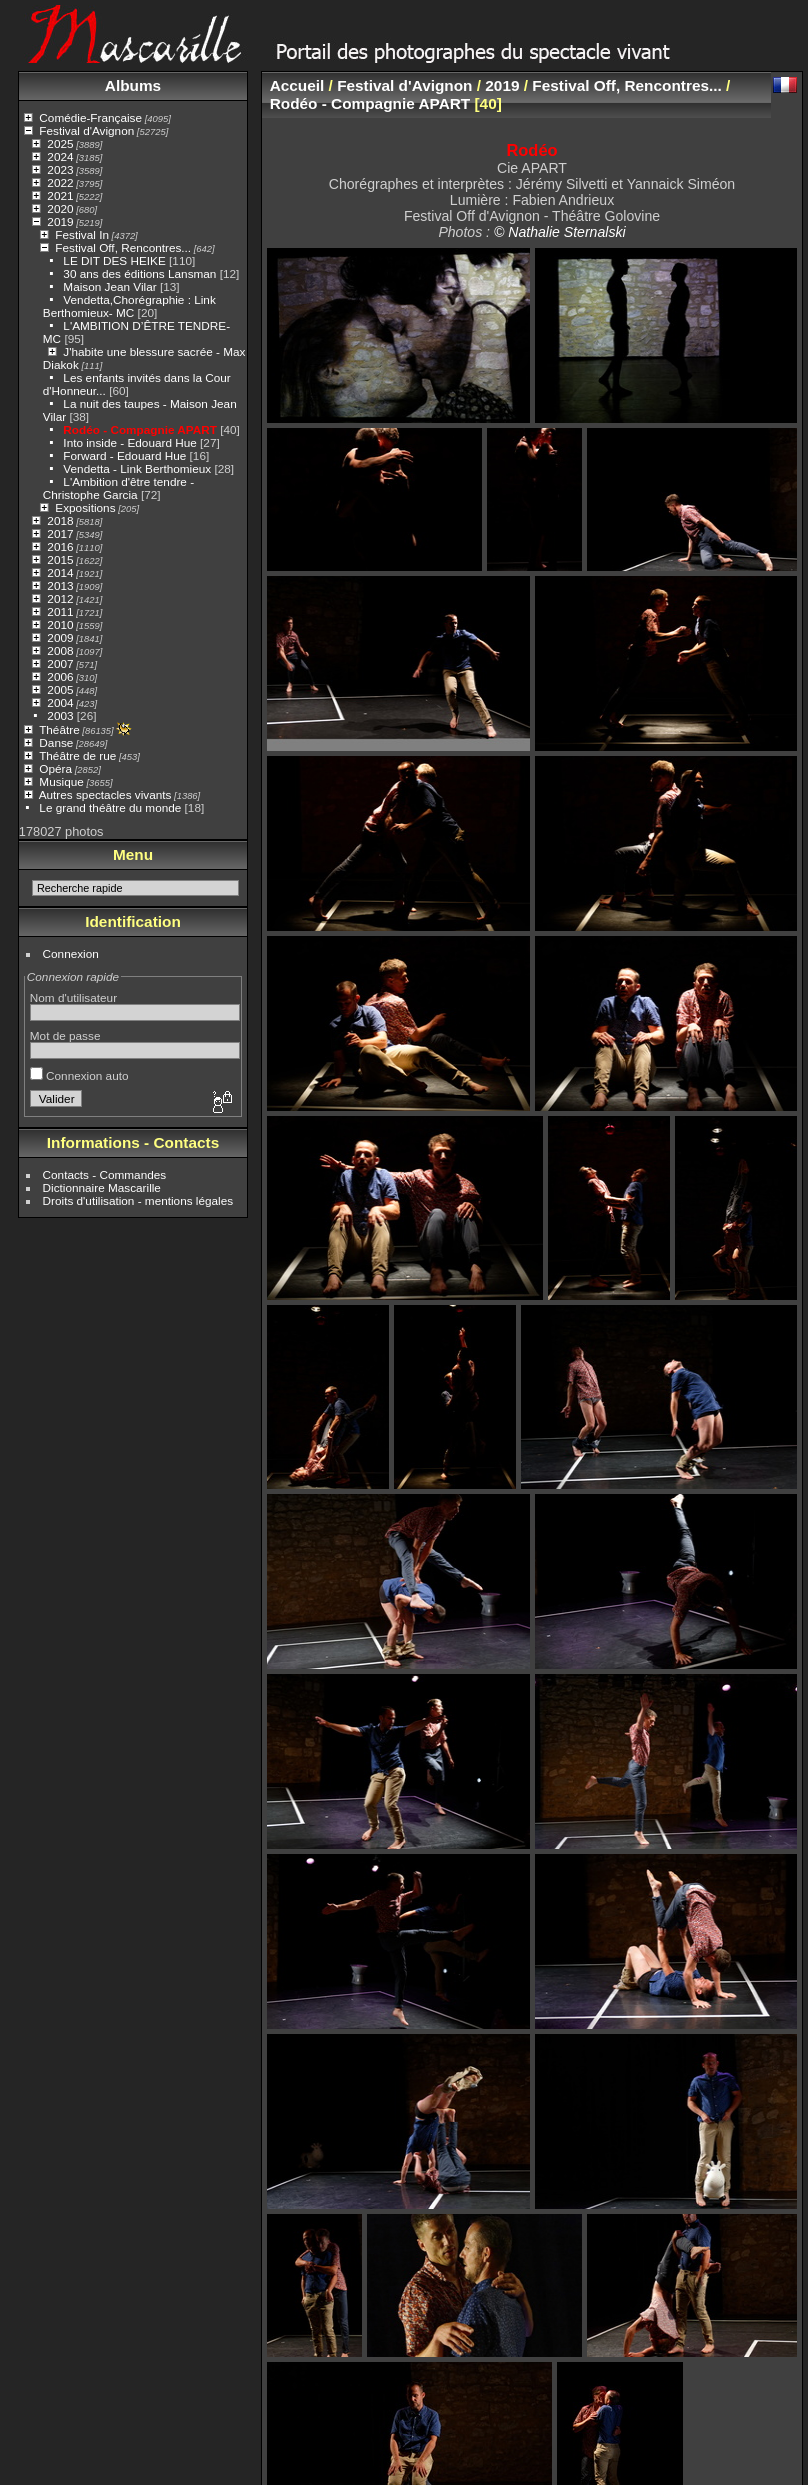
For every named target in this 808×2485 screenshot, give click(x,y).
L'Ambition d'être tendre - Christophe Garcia (118, 488)
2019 (60, 221)
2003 (60, 715)
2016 (60, 546)
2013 (60, 585)
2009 (60, 637)
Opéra (55, 768)
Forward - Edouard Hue (126, 455)
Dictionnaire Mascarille (102, 1187)
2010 (60, 624)
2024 (60, 156)
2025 (60, 143)
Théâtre (59, 729)
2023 (60, 169)
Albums (133, 85)
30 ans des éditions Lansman (139, 273)
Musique (61, 781)
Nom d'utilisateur (73, 997)
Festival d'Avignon (86, 130)
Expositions (85, 507)
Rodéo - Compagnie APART (140, 429)
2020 (60, 208)
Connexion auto (79, 1075)
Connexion (71, 953)
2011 (60, 611)
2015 (60, 559)
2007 (60, 663)
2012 (60, 598)
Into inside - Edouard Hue (129, 442)
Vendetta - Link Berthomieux (137, 468)
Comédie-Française (90, 117)
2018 (60, 520)
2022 (60, 182)
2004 (60, 702)
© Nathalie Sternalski (560, 232)
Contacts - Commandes (105, 1174)
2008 (60, 650)
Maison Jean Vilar (109, 286)
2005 (60, 689)
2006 (60, 676)
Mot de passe (65, 1035)
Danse (56, 742)
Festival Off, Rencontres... (123, 247)
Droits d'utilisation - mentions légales (138, 1200)
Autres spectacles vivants (105, 794)
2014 (60, 572)
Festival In (82, 234)
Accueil (297, 85)
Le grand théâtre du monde (110, 807)
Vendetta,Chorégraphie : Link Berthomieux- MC (129, 306)
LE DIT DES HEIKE (114, 260)
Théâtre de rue (77, 755)
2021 (60, 195)
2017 (60, 533)
